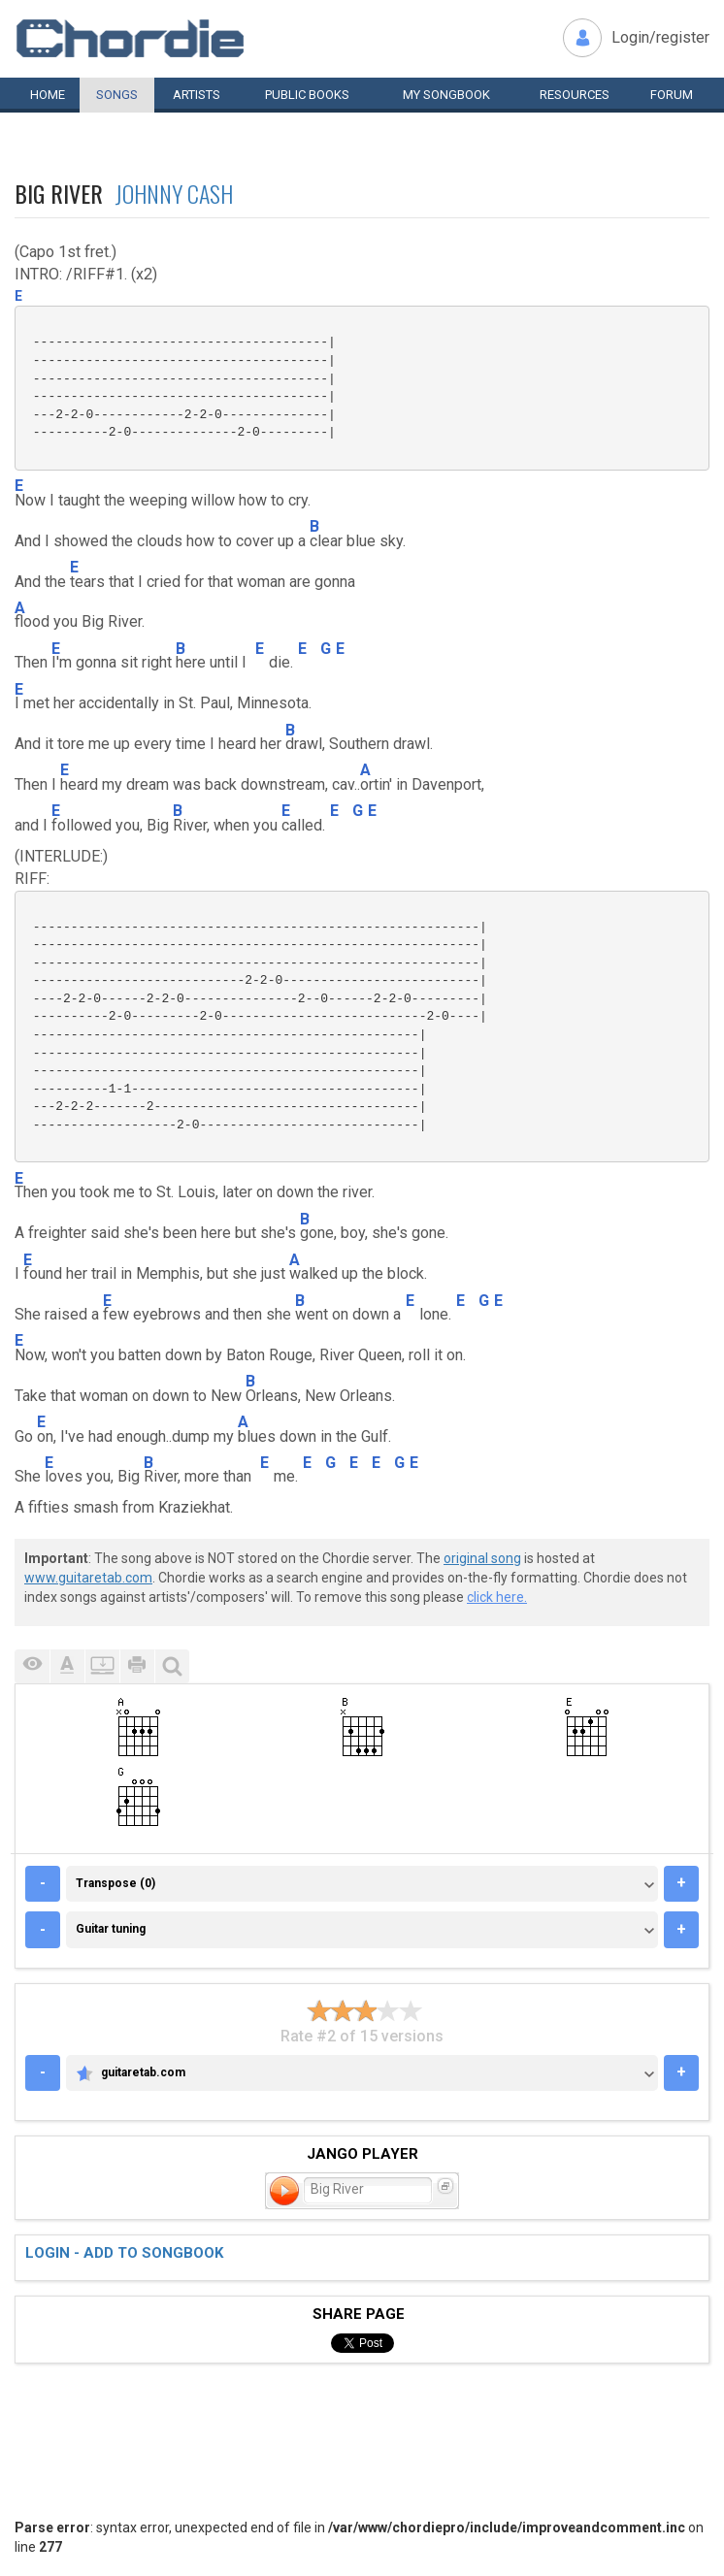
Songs (117, 94)
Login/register (660, 37)
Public (307, 94)
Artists (196, 94)
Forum (671, 94)
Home (47, 94)
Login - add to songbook (124, 2253)
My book (446, 94)
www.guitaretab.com (88, 1577)
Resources (574, 94)
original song (482, 1558)
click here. (497, 1597)
